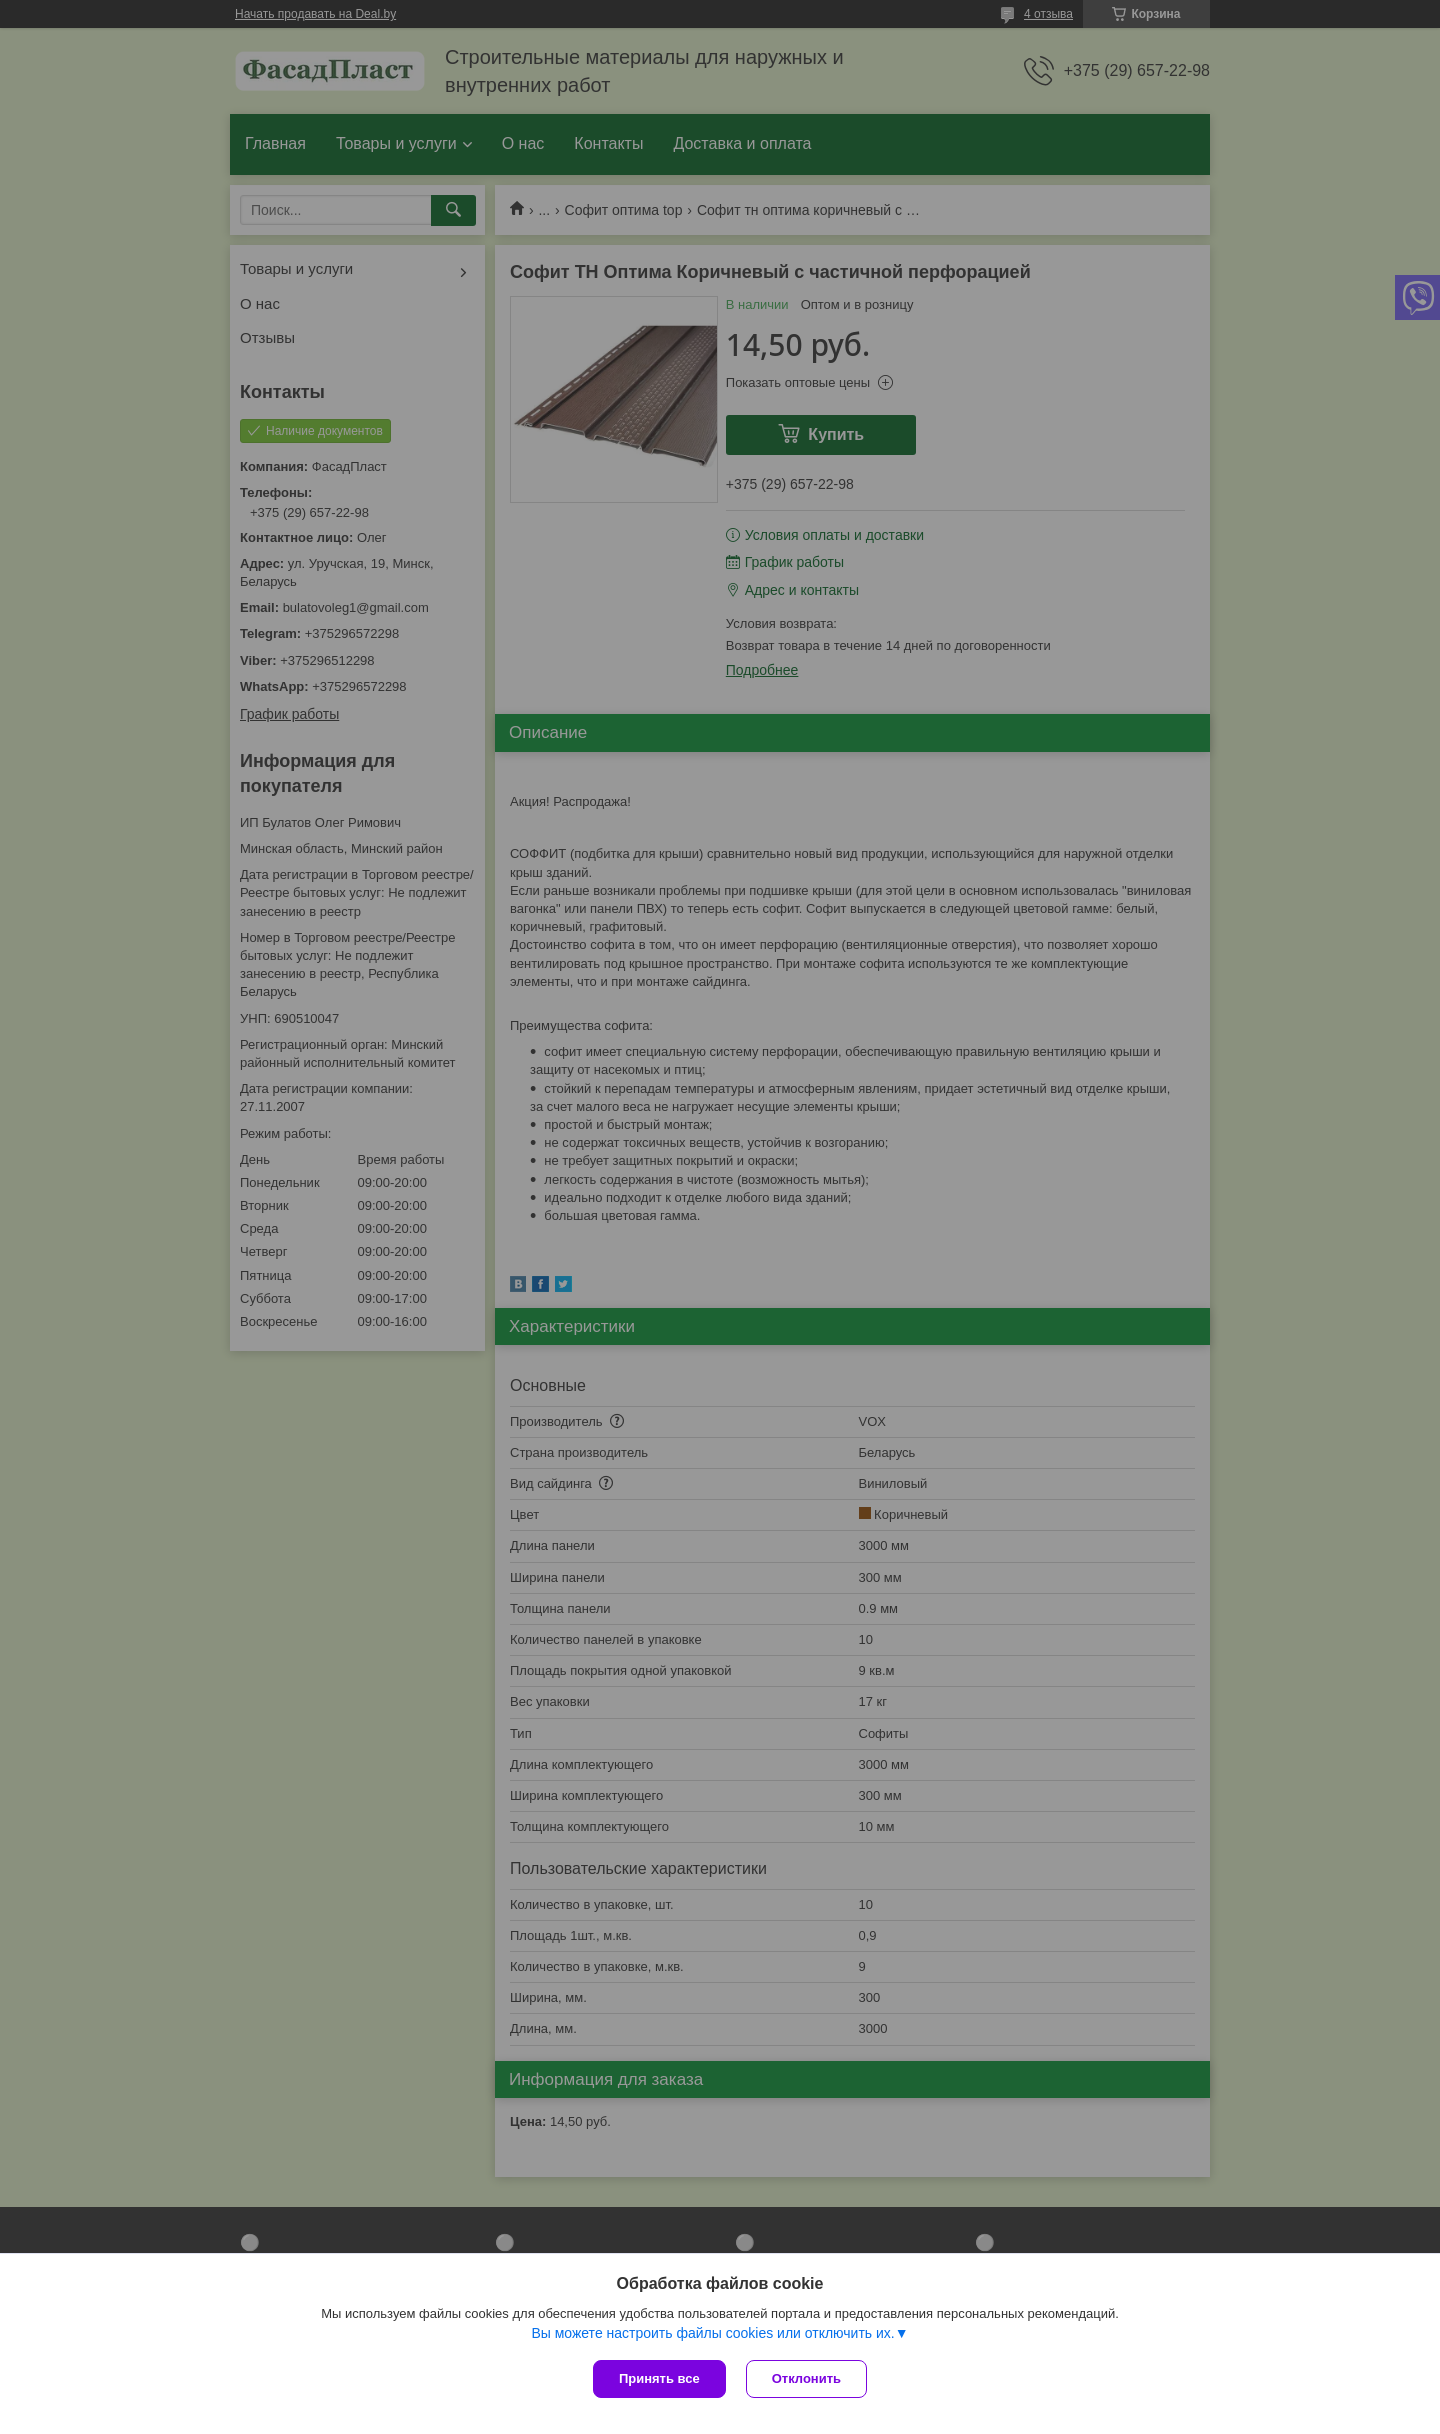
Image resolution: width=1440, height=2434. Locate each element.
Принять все (659, 2378)
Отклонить (806, 2378)
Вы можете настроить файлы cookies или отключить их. (712, 2333)
